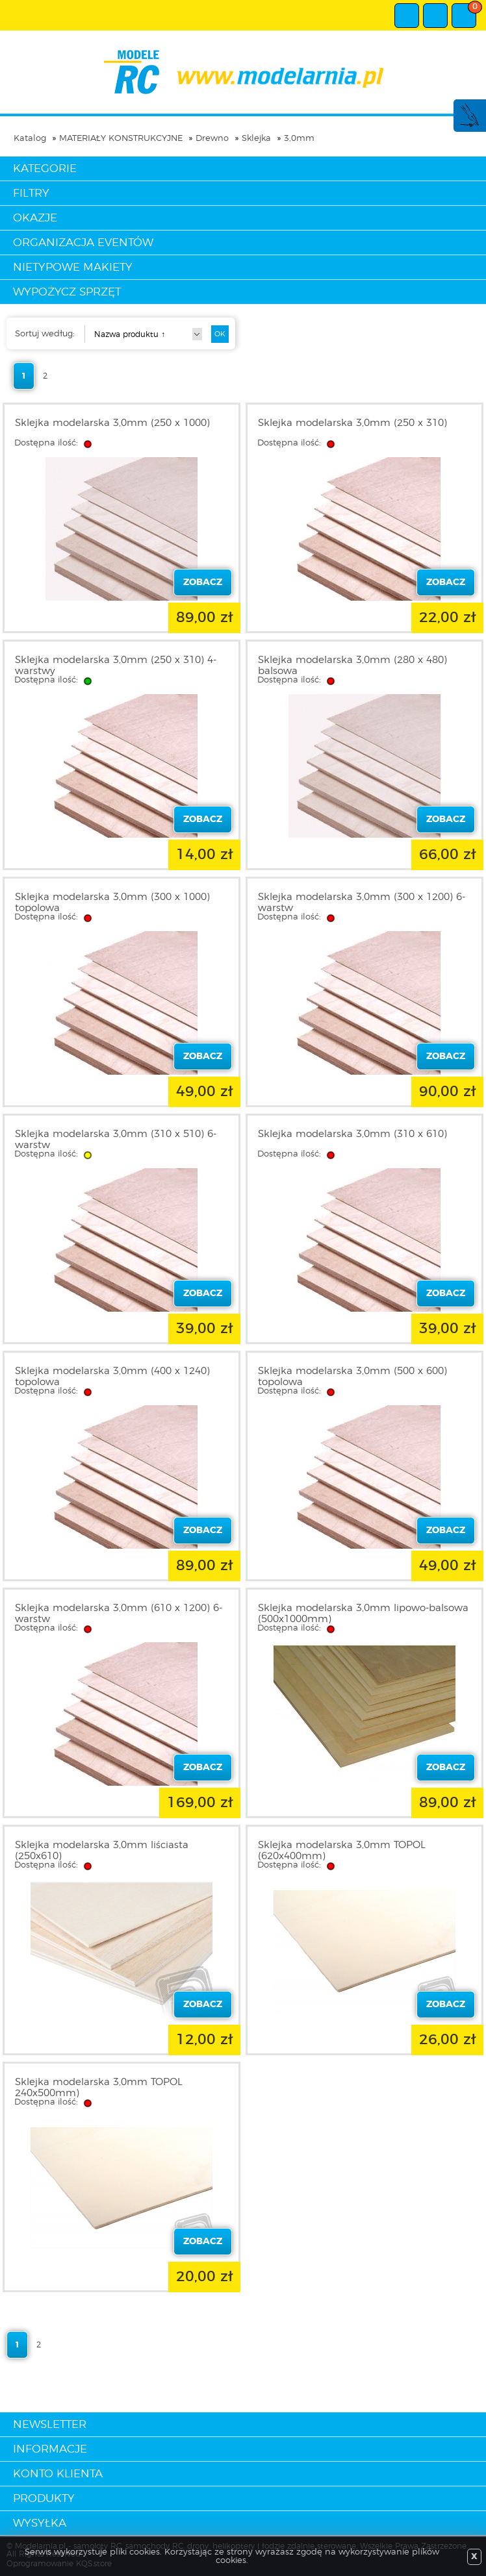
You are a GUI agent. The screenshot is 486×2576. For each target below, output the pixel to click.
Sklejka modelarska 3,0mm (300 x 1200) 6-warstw (361, 902)
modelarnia (243, 72)
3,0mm (299, 138)
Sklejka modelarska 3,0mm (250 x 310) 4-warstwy (115, 665)
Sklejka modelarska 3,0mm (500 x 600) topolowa (352, 1376)
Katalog (30, 138)
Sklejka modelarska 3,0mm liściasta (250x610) (101, 1850)
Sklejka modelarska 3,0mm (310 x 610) (352, 1134)
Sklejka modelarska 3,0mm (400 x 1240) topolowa (112, 1376)
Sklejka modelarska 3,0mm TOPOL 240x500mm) (99, 2087)
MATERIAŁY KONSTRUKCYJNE (121, 138)
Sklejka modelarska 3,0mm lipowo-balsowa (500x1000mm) (363, 1613)
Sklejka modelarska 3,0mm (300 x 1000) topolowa (112, 902)
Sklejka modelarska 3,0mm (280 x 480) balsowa (352, 665)
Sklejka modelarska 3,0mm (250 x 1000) (112, 423)
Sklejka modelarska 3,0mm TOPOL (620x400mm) (342, 1850)
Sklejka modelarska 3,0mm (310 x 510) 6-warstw (115, 1139)
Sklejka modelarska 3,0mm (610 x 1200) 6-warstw (118, 1613)
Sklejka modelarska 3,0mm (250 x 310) (352, 423)
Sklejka (256, 138)
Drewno (212, 138)
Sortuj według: (45, 334)
